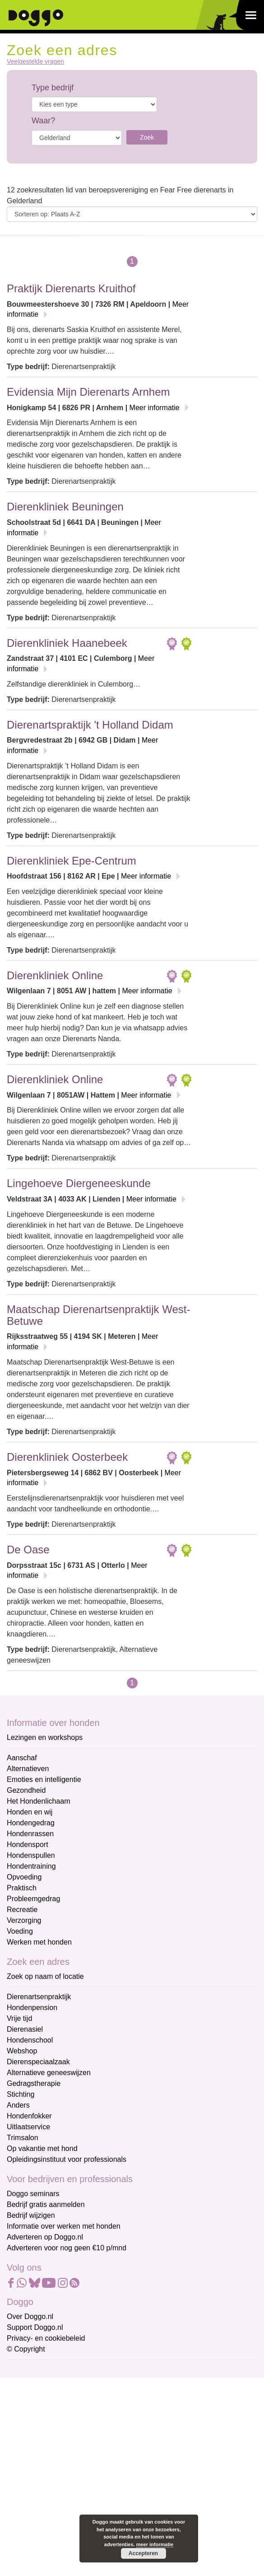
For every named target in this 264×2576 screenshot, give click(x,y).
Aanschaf (22, 1758)
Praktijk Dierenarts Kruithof (71, 288)
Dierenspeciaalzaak (38, 2062)
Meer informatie (155, 407)
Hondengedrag (31, 1823)
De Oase (28, 1549)
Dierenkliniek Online (55, 975)
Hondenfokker (29, 2116)
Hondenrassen (30, 1833)
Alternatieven (28, 1768)
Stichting (20, 2094)
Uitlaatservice (28, 2127)
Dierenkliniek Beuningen (65, 506)
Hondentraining (31, 1866)
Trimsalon (22, 2137)
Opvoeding (24, 1877)
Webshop (22, 2051)
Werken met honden (39, 1942)
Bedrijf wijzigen (31, 2215)
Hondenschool (30, 2040)
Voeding (20, 1931)
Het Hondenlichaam (38, 1801)
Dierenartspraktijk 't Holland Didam (90, 725)
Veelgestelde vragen (35, 61)
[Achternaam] (71, 2444)
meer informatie (155, 2544)
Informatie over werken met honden (63, 2226)
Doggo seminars (33, 2193)
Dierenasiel (25, 2029)
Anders (18, 2105)
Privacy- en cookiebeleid (46, 2338)
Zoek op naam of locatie (45, 1976)
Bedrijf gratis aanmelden (46, 2204)
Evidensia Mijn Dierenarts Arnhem (88, 392)
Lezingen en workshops (45, 1737)
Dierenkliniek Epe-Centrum (71, 861)
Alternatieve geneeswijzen (49, 2072)
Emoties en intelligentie (44, 1779)
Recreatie (22, 1909)
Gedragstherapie (33, 2083)
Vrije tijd (19, 2018)
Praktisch (22, 1888)
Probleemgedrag (33, 1899)
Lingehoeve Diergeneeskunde (79, 1183)
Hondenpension (32, 2007)
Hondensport (27, 1844)
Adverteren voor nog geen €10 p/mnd (66, 2248)
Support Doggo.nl (35, 2327)
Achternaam (26, 2430)
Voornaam (24, 2400)
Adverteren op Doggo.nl (45, 2237)
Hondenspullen (31, 1855)
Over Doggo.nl (30, 2316)
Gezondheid (26, 1790)
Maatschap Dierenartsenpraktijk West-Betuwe (98, 1315)
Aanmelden (71, 2468)
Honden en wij (29, 1812)
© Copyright (26, 2349)
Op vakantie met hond (42, 2148)
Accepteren (143, 2553)
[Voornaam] (71, 2414)
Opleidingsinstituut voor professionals (66, 2159)
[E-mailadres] (71, 2384)
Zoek (147, 137)
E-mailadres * (29, 2370)
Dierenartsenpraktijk (39, 1997)
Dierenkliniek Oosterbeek (67, 1457)
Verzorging (24, 1920)
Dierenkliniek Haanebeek (67, 643)
